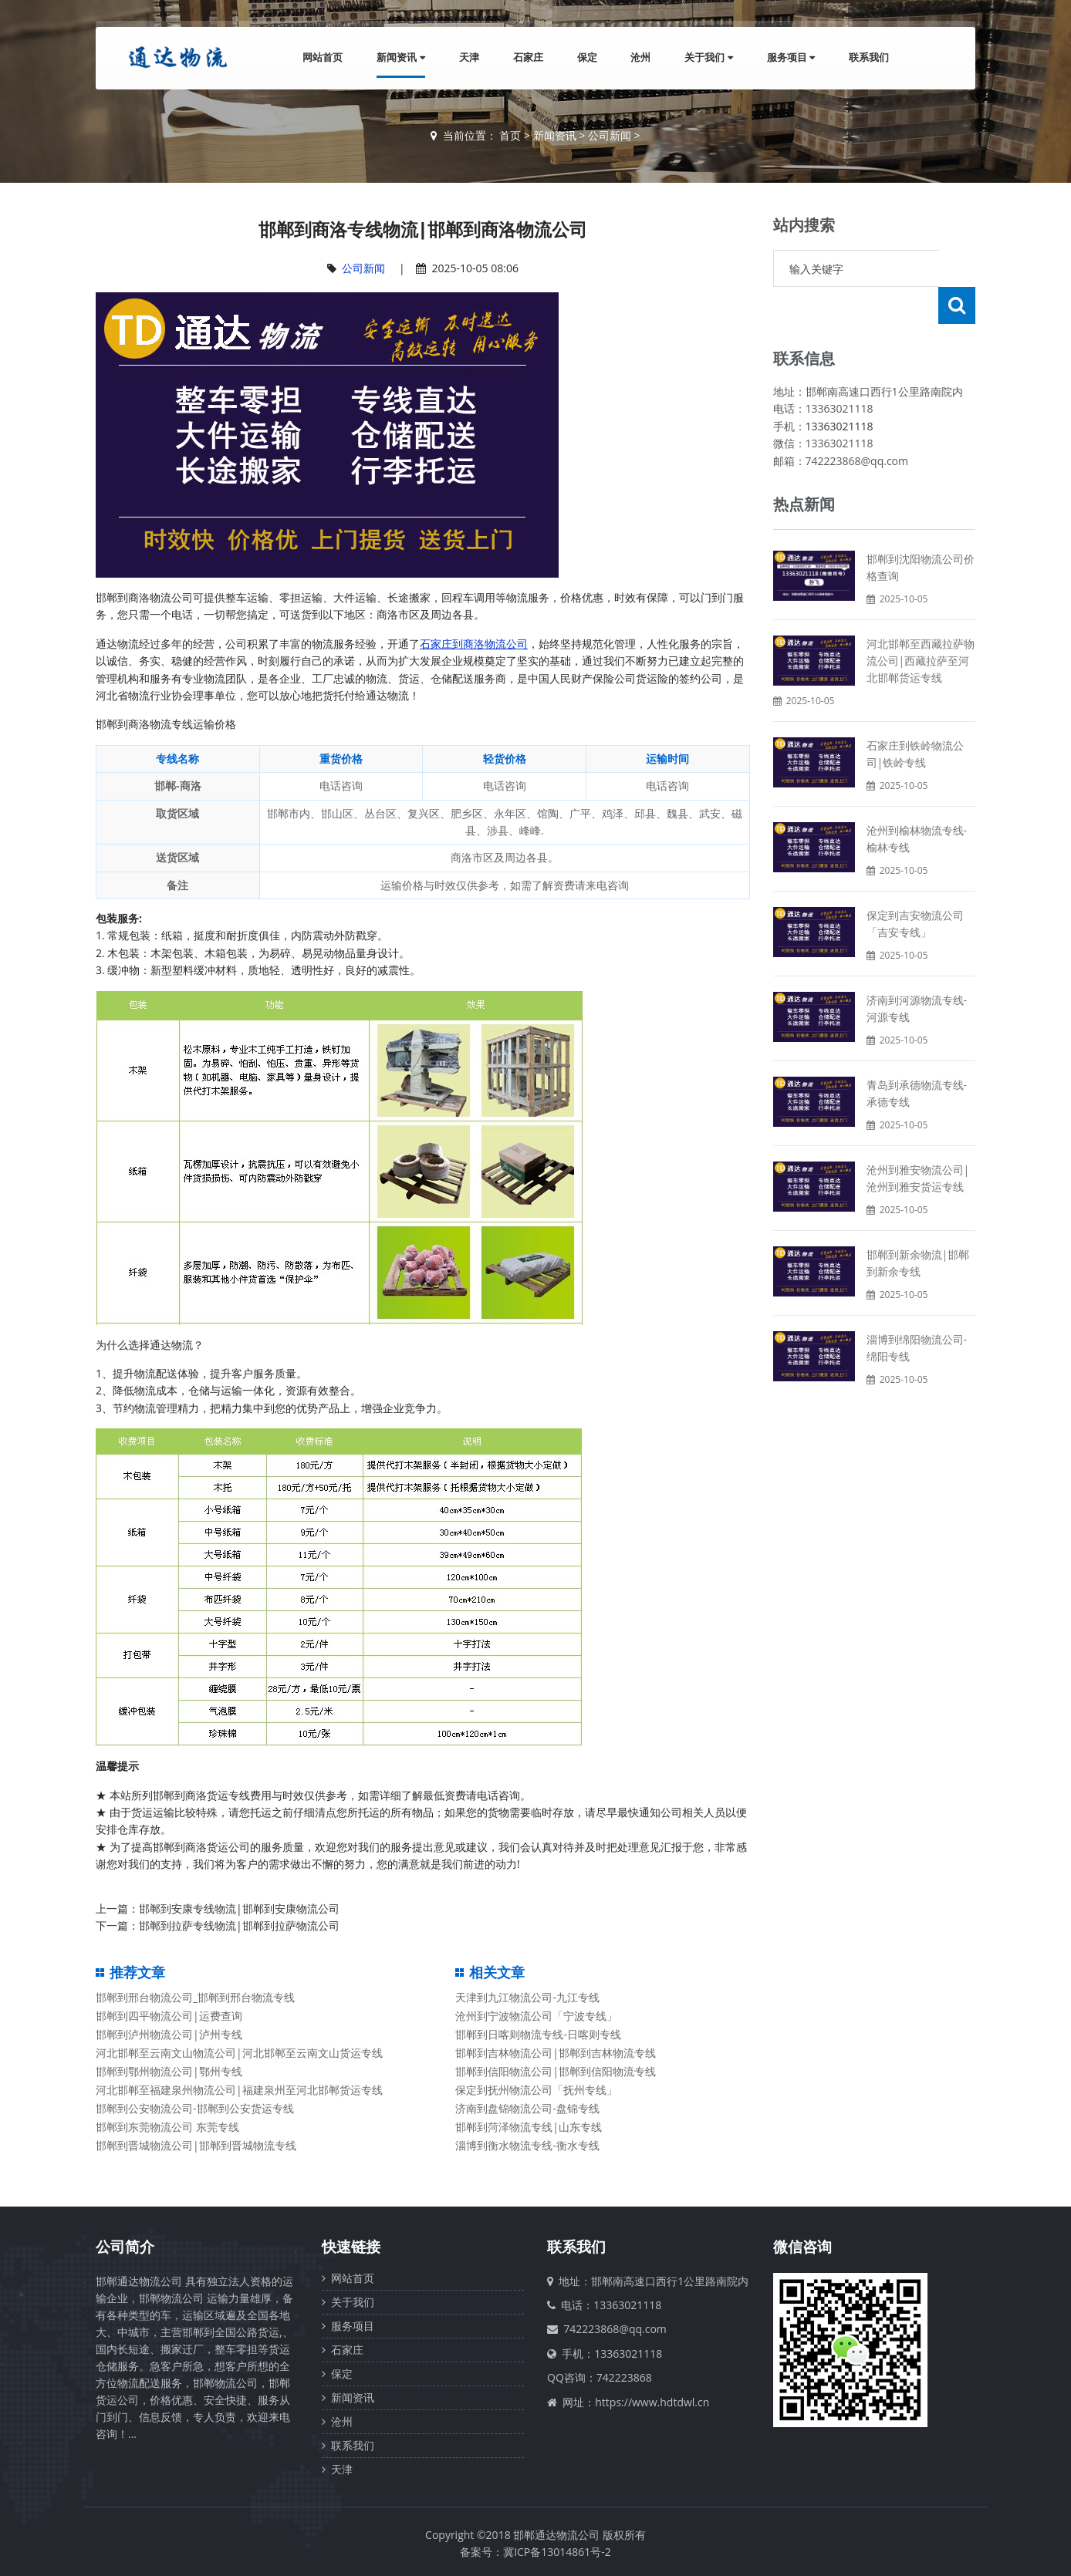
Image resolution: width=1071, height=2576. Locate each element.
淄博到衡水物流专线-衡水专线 (527, 2145)
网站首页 (322, 57)
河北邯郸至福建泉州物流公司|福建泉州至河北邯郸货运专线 (239, 2089)
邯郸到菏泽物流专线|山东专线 (528, 2126)
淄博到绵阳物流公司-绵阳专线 (917, 1311)
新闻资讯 (400, 57)
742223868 (624, 2377)
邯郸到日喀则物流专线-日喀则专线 (538, 2034)
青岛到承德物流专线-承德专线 (917, 1056)
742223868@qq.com (615, 2328)
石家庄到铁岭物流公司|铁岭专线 (915, 717)
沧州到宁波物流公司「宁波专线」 (536, 2015)
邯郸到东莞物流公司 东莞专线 (167, 2126)
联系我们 (869, 57)
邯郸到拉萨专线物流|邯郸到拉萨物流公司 (239, 1925)
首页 (510, 135)
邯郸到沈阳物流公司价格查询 (921, 530)
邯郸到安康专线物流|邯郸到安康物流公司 (239, 1908)
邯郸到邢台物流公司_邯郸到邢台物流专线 (195, 1997)
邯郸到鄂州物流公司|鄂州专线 (169, 2071)
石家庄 (527, 57)
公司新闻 (609, 135)
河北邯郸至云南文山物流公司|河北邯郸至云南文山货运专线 (239, 2052)
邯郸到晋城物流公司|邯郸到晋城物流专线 (196, 2145)
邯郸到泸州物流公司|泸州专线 (169, 2034)
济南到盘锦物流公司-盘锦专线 (527, 2108)
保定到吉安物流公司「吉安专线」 (915, 886)
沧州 (640, 57)
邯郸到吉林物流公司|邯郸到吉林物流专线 (555, 2052)
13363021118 (839, 389)
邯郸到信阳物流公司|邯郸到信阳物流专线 (555, 2071)
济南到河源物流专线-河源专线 (917, 971)
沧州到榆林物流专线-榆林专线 (917, 802)
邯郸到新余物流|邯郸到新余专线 (918, 1226)
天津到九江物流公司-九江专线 (527, 1997)
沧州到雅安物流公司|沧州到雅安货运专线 (918, 1141)
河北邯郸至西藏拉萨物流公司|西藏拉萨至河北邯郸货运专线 (921, 623)
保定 (586, 57)
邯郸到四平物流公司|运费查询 (169, 2015)
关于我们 (708, 57)
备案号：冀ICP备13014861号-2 (535, 2551)
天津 (468, 57)
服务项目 (791, 57)
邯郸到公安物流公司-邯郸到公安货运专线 (195, 2108)
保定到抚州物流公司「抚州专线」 (536, 2089)
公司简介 (125, 2247)
